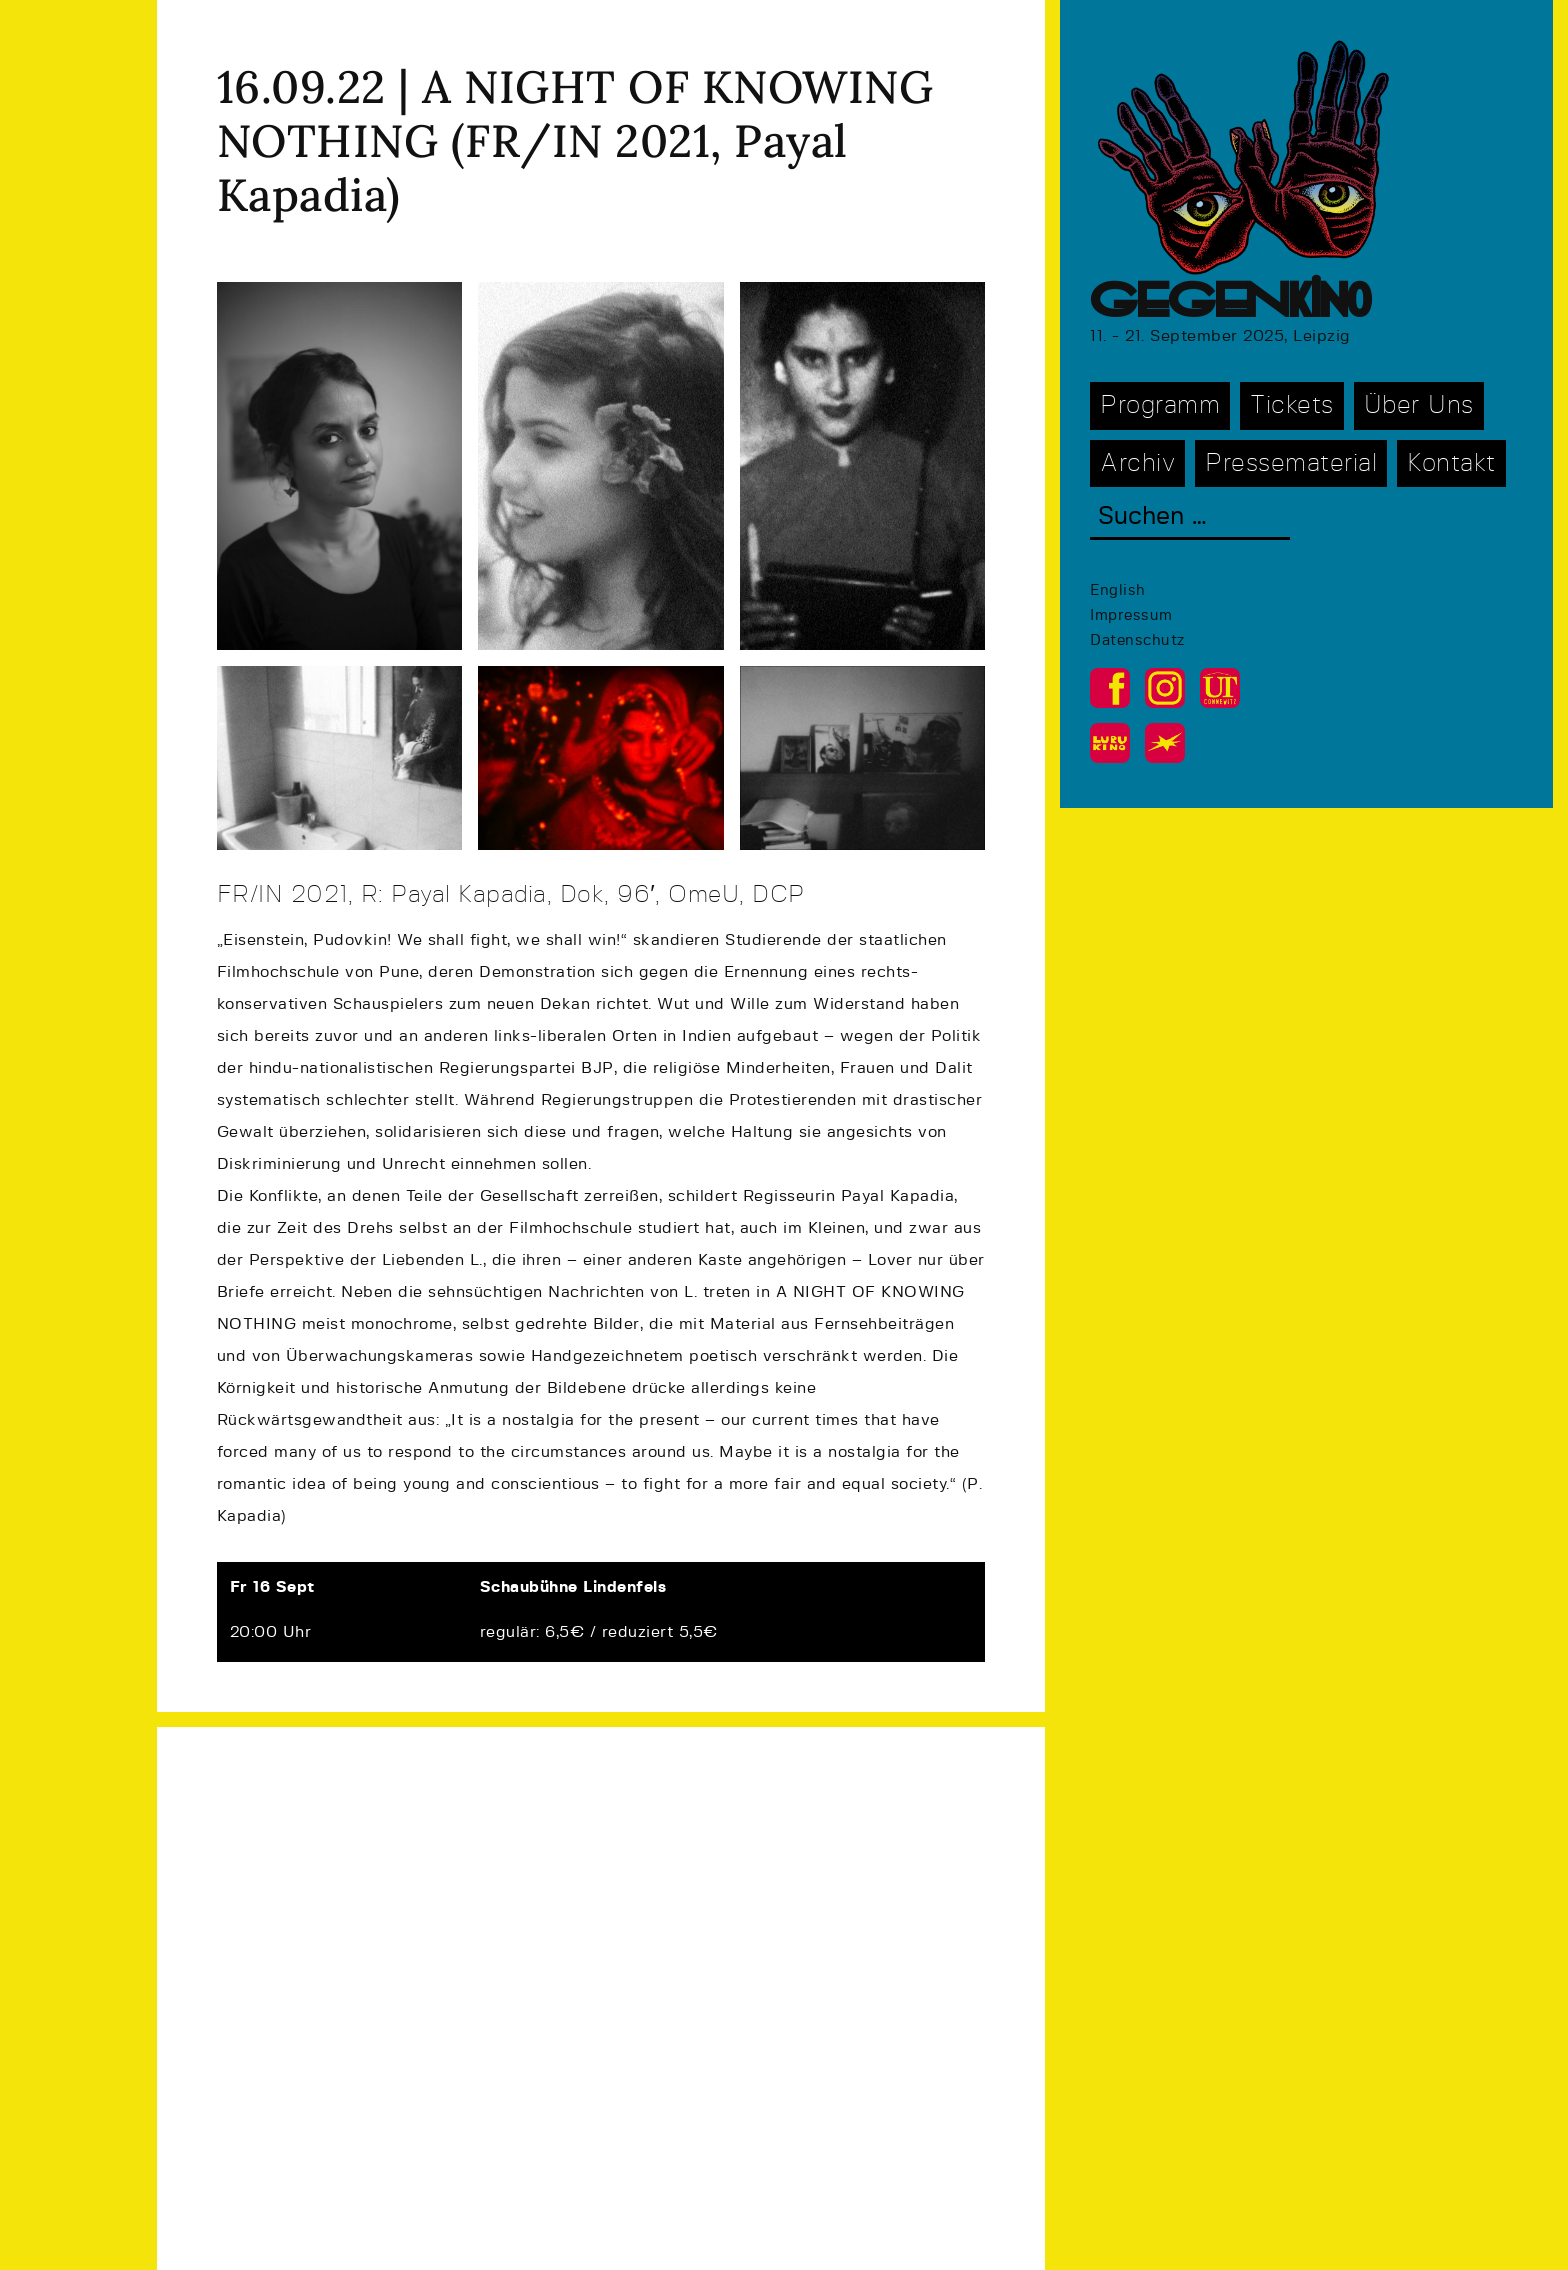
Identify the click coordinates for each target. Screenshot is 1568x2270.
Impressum (1131, 615)
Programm (1160, 405)
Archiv (1137, 463)
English (1118, 590)
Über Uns (1419, 405)
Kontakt (1451, 463)
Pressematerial (1291, 463)
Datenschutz (1137, 640)
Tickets (1292, 405)
